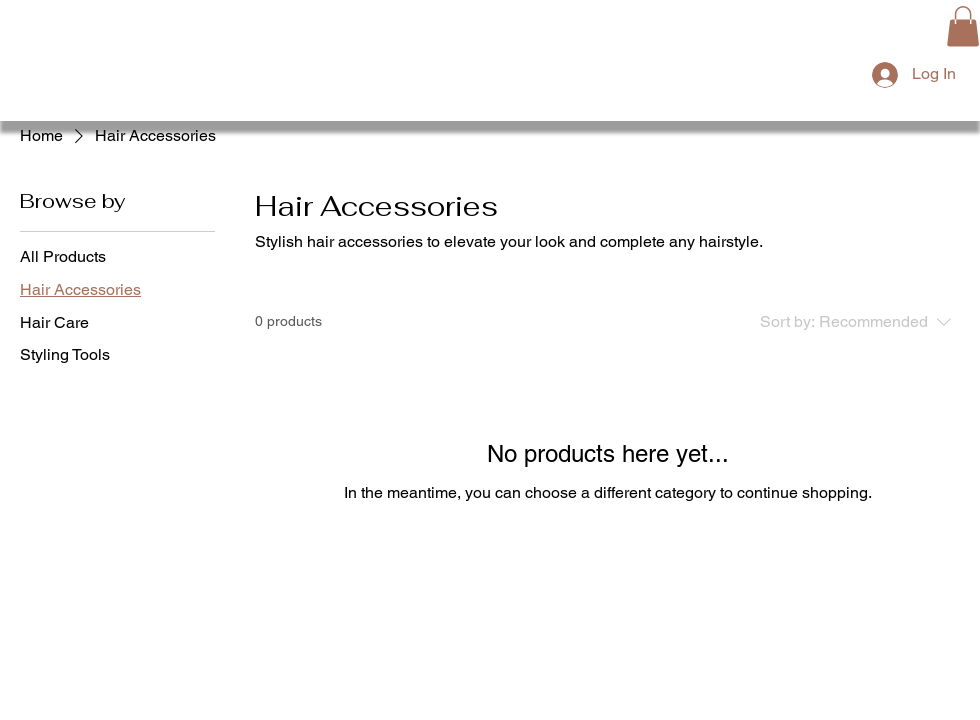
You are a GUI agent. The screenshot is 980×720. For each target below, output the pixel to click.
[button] (963, 26)
